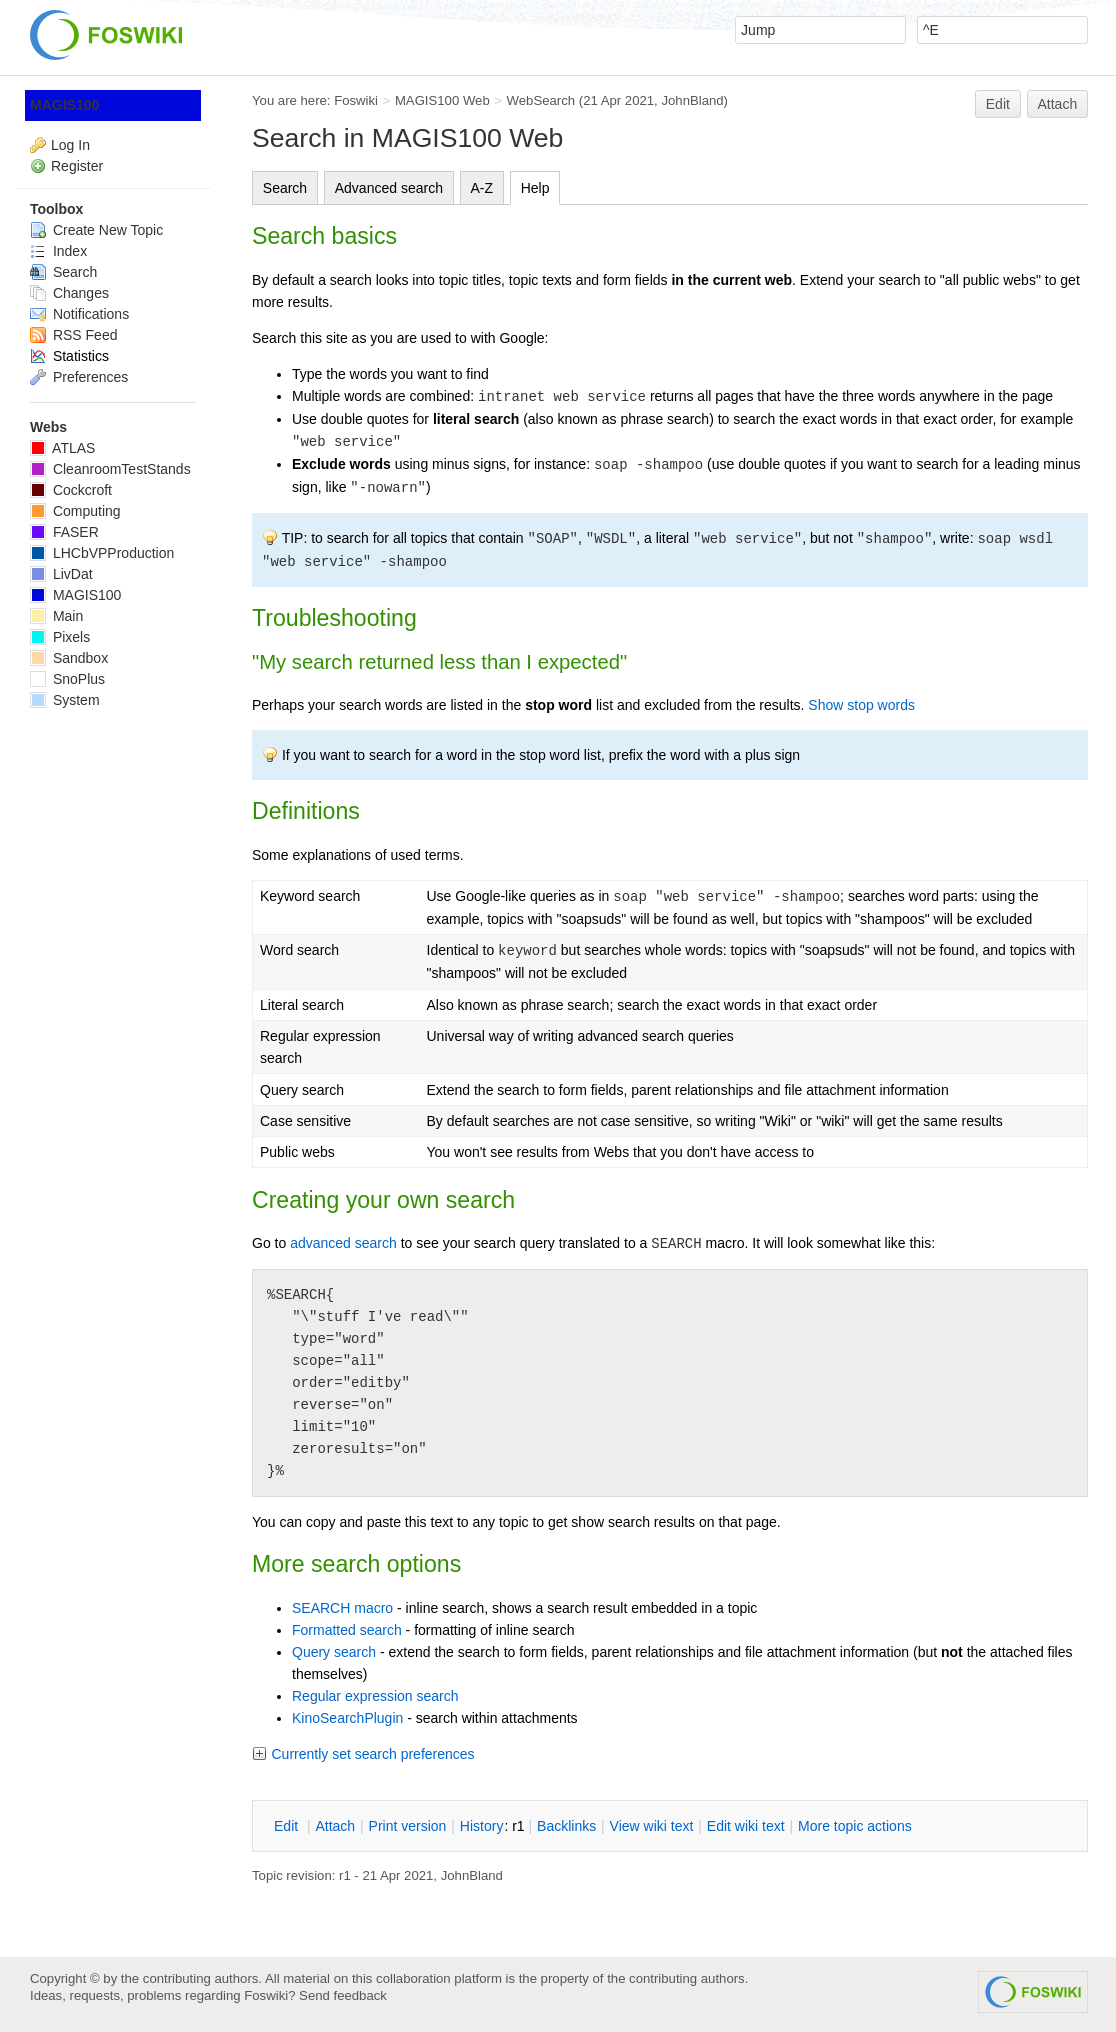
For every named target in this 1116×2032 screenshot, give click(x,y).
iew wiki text (652, 1826)
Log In (70, 145)
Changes (69, 293)
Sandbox (69, 658)
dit (288, 1826)
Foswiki (356, 100)
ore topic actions (855, 1826)
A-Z (482, 188)
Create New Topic (96, 230)
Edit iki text (746, 1826)
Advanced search (389, 188)
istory (482, 1826)
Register (77, 166)
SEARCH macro (342, 1608)
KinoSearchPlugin (347, 1718)
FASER (64, 532)
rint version (408, 1826)
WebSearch (541, 100)
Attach (1058, 104)
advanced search (343, 1243)
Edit (998, 104)
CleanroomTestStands (110, 469)
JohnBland (692, 100)
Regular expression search (375, 1696)
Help (535, 188)
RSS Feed (73, 335)
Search (285, 188)
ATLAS (62, 448)
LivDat (61, 574)
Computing (75, 511)
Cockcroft (71, 490)
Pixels (60, 637)
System (65, 700)
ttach (335, 1826)
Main (56, 616)
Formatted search (347, 1630)
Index (58, 251)
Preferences (79, 377)
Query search (334, 1652)
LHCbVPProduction (102, 553)
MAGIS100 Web (442, 100)
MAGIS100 (64, 105)
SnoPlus (67, 679)
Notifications (79, 314)
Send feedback (343, 1995)
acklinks (566, 1826)
